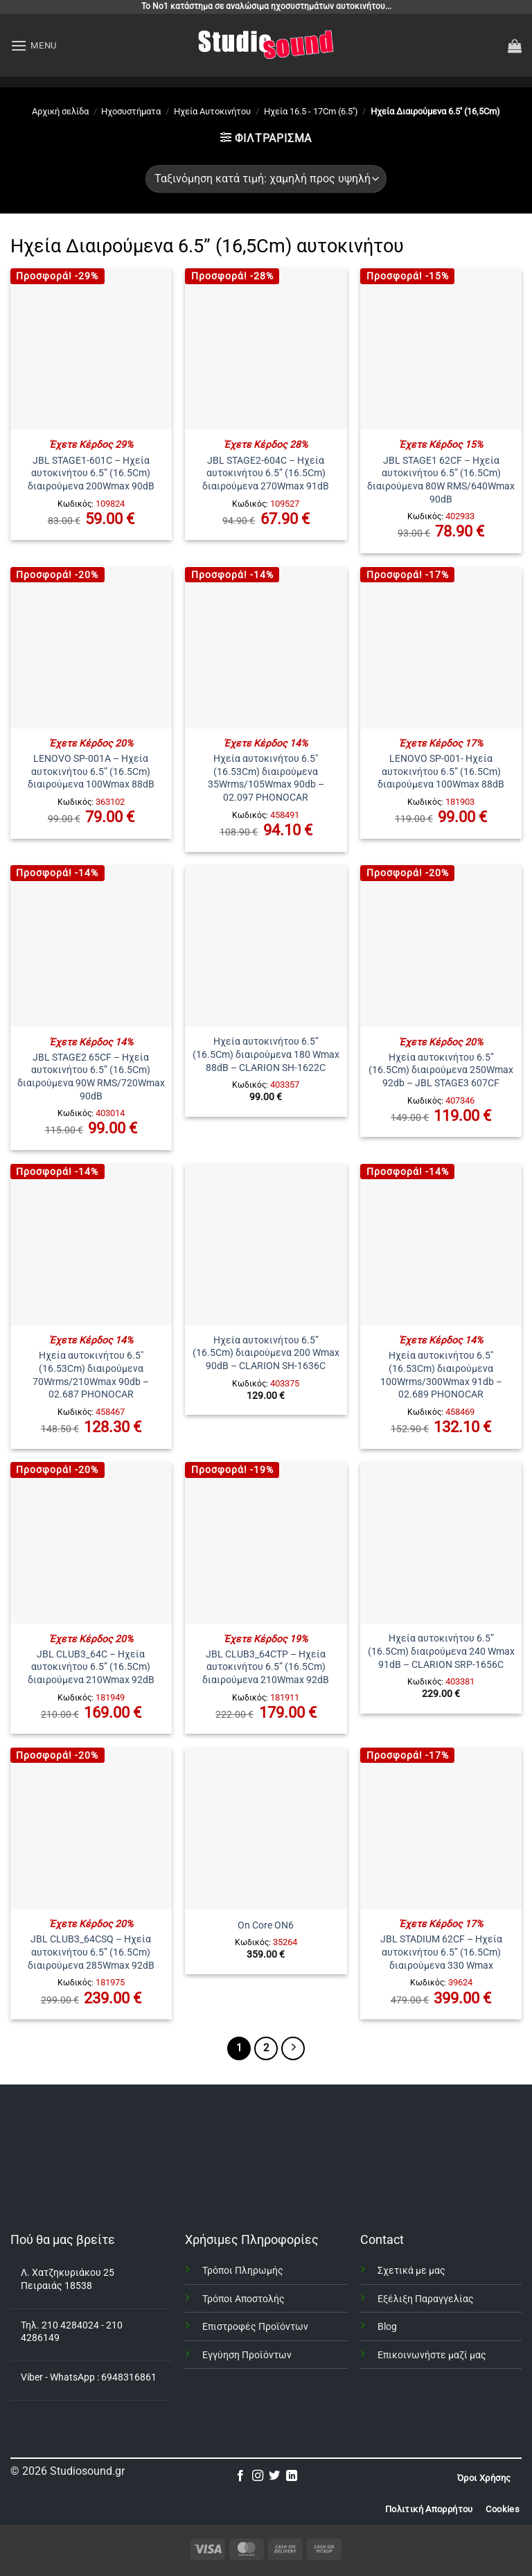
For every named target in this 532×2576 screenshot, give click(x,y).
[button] (33, 45)
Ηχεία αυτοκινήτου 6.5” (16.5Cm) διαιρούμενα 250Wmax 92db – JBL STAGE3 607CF (441, 1070)
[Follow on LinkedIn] (291, 2476)
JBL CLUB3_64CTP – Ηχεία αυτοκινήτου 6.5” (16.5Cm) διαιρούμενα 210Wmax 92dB (265, 1667)
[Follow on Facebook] (240, 2476)
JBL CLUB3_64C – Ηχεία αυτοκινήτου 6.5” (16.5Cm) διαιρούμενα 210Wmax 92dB (91, 1667)
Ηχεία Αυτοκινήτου (212, 111)
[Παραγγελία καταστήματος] (266, 179)
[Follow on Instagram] (257, 2476)
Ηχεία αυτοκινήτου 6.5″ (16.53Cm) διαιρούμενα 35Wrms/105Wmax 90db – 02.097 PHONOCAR (266, 778)
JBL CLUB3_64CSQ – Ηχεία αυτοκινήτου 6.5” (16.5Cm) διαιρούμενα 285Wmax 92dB (91, 1952)
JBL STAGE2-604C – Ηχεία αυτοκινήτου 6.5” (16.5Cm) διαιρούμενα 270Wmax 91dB (265, 473)
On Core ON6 (266, 1925)
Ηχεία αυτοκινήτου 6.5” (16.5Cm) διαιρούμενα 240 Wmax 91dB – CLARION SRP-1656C (441, 1651)
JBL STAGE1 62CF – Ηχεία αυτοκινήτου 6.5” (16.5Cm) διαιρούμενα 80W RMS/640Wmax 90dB (441, 480)
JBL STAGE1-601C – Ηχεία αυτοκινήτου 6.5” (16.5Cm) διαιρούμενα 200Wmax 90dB (91, 473)
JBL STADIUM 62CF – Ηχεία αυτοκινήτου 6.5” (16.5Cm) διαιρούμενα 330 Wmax (441, 1952)
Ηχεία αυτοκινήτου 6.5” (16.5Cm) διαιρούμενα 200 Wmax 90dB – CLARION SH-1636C (266, 1353)
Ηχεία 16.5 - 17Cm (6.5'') (311, 111)
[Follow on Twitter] (274, 2476)
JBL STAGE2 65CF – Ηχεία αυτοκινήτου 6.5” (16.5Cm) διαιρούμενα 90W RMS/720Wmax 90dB (91, 1077)
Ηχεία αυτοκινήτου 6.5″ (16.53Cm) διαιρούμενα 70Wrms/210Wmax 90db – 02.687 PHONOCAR (91, 1375)
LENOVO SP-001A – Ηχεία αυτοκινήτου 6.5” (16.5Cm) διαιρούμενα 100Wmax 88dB (91, 771)
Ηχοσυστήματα (131, 111)
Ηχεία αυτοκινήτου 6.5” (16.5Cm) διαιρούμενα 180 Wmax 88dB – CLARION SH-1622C (266, 1054)
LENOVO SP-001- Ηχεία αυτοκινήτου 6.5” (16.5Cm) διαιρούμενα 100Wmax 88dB (441, 771)
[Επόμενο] (293, 2048)
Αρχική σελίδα (60, 111)
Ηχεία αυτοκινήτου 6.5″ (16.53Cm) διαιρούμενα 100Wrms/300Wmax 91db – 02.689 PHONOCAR (441, 1375)
